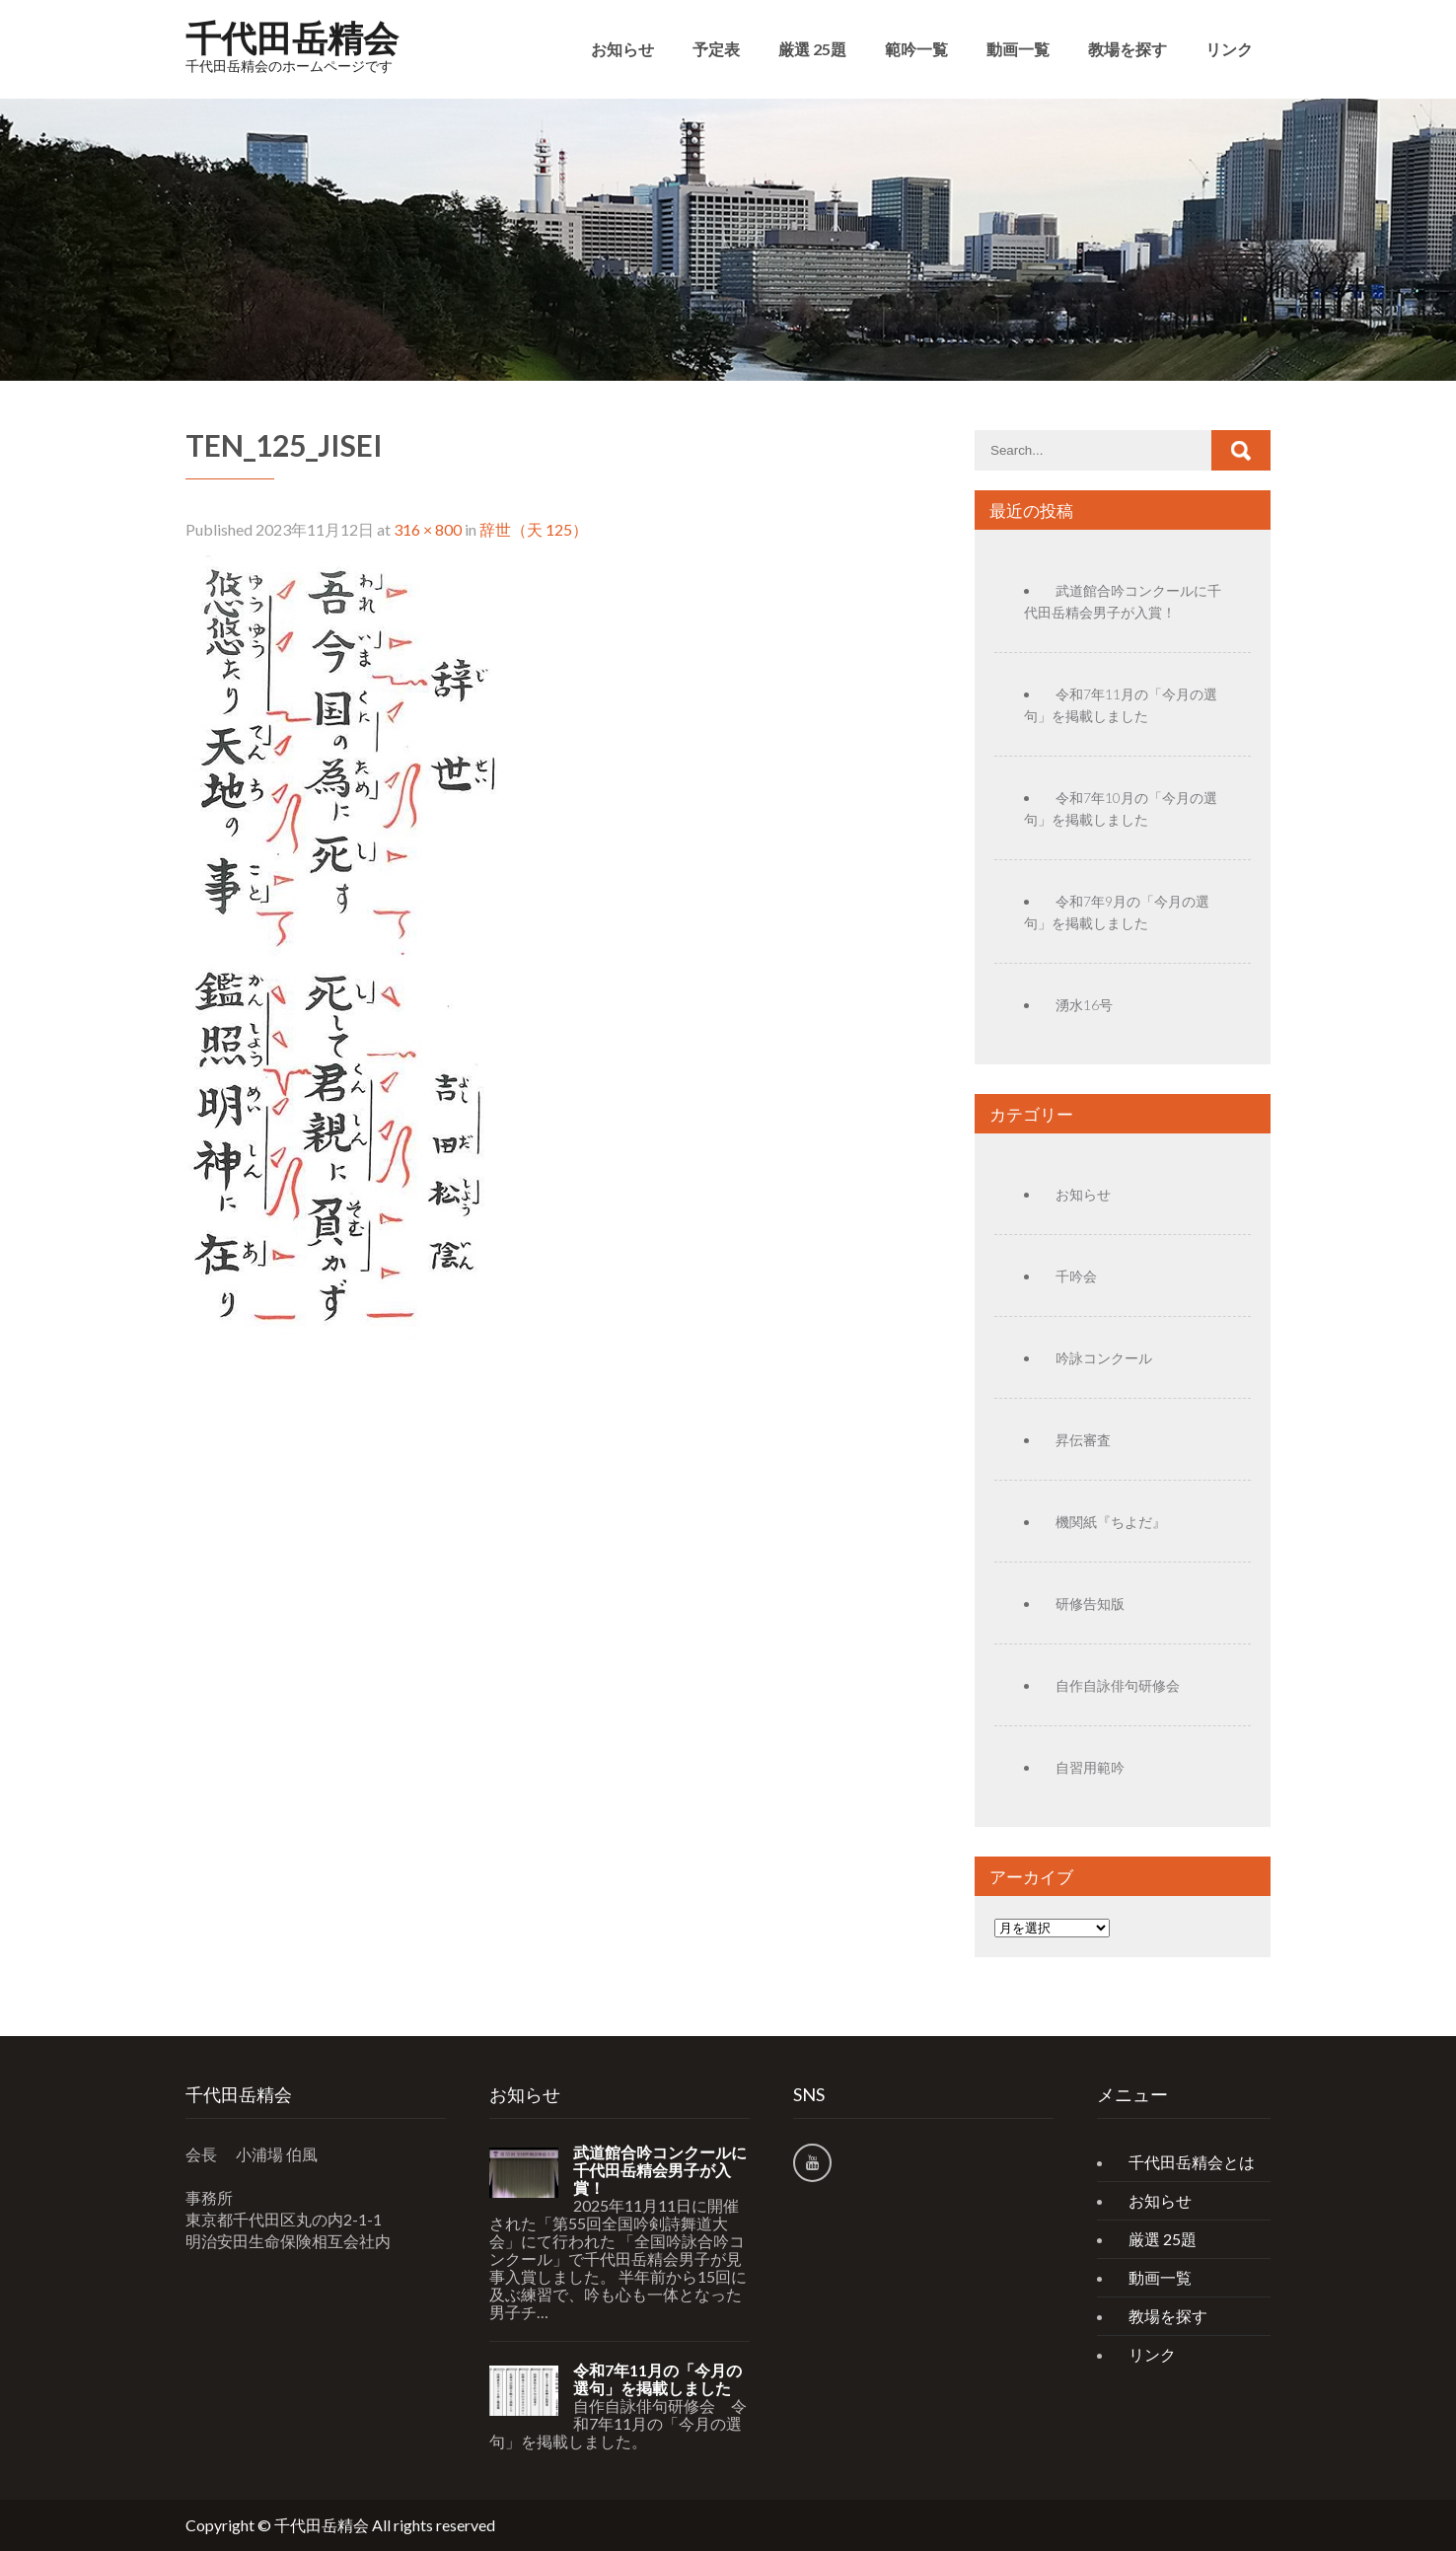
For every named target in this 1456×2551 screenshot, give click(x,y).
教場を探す (1127, 48)
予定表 (716, 48)
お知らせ (622, 48)
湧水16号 (1084, 1004)
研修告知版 (1090, 1603)
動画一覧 (1018, 48)
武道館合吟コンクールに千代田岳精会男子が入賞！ (660, 2170)
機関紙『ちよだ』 (1111, 1521)
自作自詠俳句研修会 (1118, 1685)
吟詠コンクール (1104, 1357)
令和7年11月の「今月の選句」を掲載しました (657, 2379)
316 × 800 (428, 529)
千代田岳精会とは (1191, 2161)
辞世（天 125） (533, 529)
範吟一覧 (916, 48)
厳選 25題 (812, 48)
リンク (1229, 48)
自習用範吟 (1090, 1767)
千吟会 (1076, 1276)
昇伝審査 (1083, 1439)
